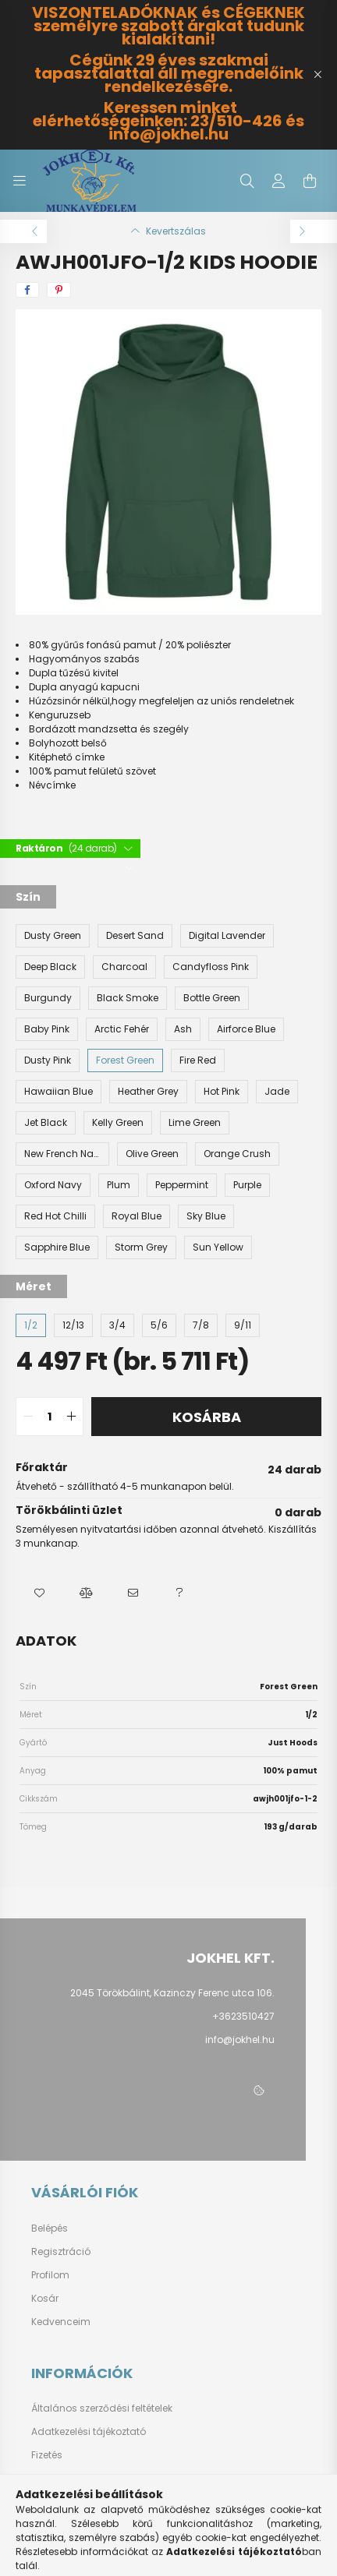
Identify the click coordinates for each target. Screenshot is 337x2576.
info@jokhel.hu (240, 2039)
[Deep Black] (50, 967)
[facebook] (27, 290)
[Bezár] (317, 74)
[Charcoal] (124, 967)
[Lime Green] (194, 1122)
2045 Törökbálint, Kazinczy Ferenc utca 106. (172, 1992)
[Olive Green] (152, 1154)
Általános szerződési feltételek (101, 2408)
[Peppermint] (182, 1185)
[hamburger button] (19, 180)
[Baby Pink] (47, 1029)
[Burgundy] (48, 998)
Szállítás (52, 2478)
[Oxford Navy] (53, 1185)
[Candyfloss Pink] (210, 967)
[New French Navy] (62, 1154)
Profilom (50, 2275)
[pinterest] (59, 290)
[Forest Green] (125, 1060)
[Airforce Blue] (246, 1029)
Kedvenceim (60, 2322)
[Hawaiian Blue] (58, 1091)
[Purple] (247, 1185)
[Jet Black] (46, 1122)
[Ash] (182, 1029)
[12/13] (73, 1325)
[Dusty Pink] (48, 1060)
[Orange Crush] (237, 1154)
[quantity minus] (28, 1416)
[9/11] (242, 1325)
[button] (39, 1593)
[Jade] (277, 1091)
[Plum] (118, 1185)
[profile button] (278, 180)
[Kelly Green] (117, 1122)
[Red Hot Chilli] (55, 1216)
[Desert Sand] (135, 935)
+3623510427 (243, 2016)
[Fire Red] (198, 1060)
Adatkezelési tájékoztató (88, 2431)
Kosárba (206, 1417)
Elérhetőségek (63, 2502)
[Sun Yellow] (218, 1247)
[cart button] (309, 180)
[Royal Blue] (136, 1216)
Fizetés (46, 2455)
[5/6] (159, 1325)
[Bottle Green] (212, 998)
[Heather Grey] (148, 1091)
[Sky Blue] (206, 1216)
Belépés (49, 2228)
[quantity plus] (71, 1416)
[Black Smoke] (127, 998)
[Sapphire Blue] (57, 1247)
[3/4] (117, 1325)
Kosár (45, 2298)
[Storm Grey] (141, 1247)
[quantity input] (49, 1416)
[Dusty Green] (53, 935)
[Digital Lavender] (227, 935)
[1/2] (31, 1325)
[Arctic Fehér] (122, 1029)
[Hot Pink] (221, 1091)
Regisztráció (60, 2251)
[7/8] (201, 1325)
